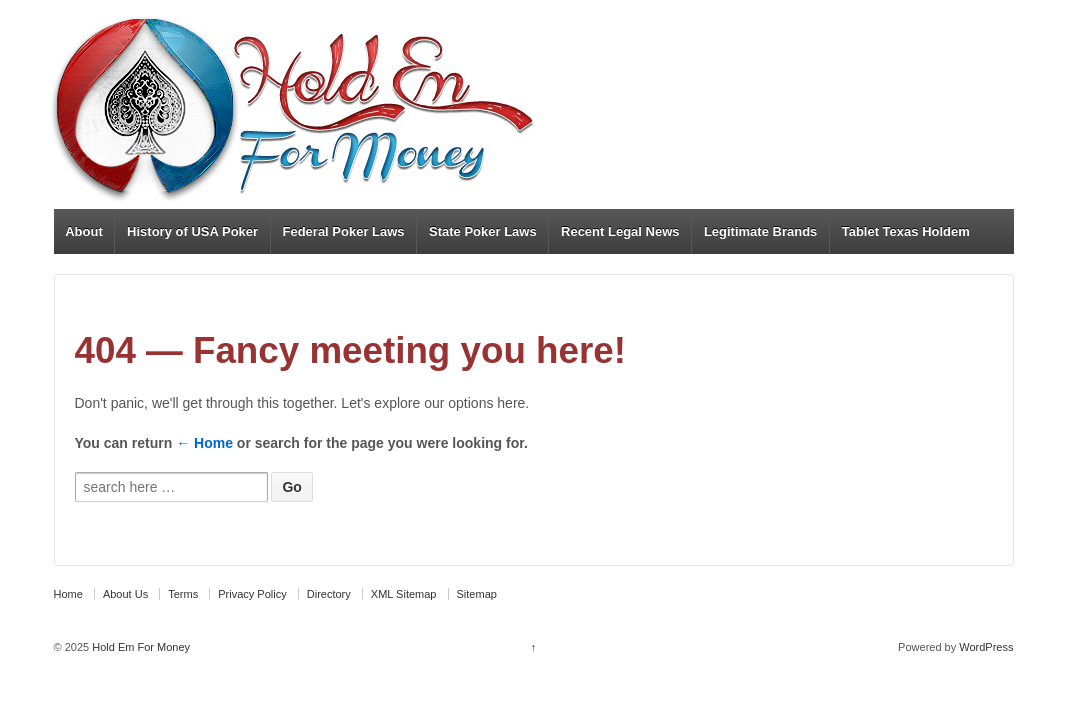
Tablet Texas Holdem (906, 231)
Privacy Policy (252, 594)
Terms (183, 594)
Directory (329, 594)
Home (68, 594)
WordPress (986, 647)
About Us (125, 594)
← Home (204, 443)
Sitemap (477, 594)
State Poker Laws (483, 231)
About (84, 231)
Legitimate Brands (760, 231)
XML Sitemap (404, 594)
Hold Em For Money (139, 647)
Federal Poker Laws (343, 231)
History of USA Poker (192, 231)
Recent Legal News (620, 231)
